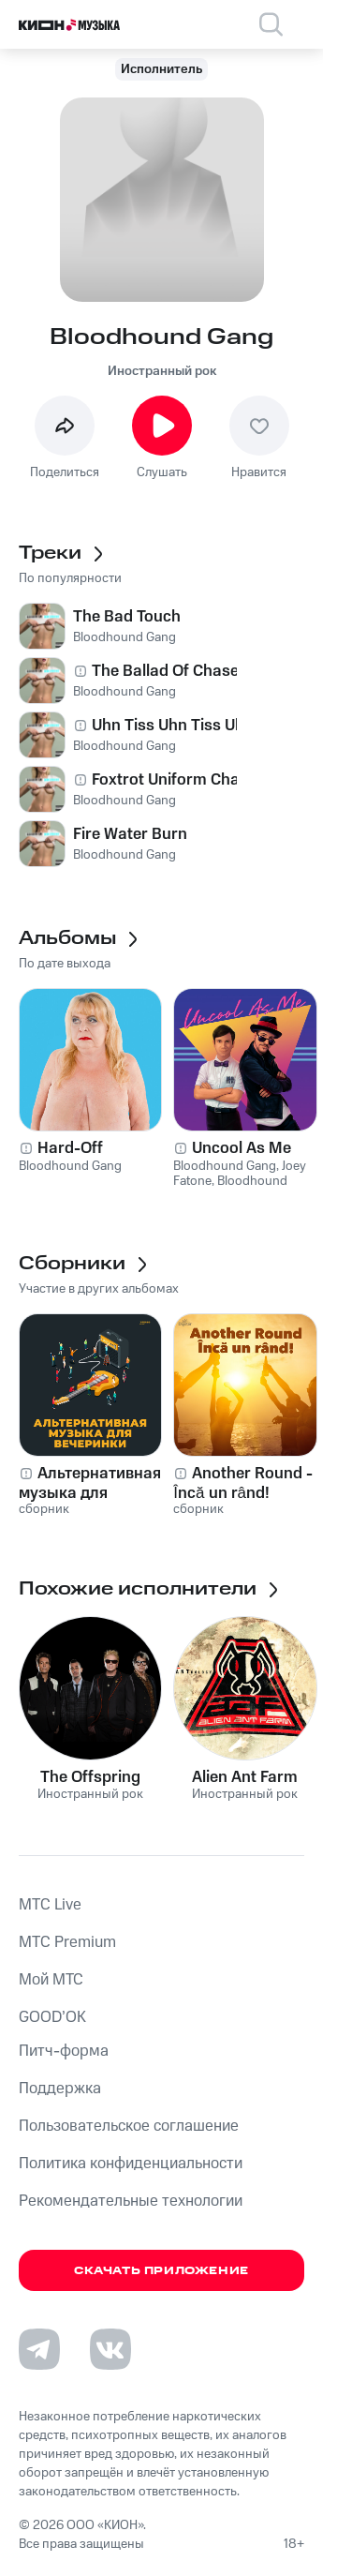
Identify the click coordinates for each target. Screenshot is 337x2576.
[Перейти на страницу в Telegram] (39, 2349)
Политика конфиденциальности (130, 2163)
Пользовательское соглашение (129, 2126)
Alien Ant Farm (245, 1777)
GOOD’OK (52, 2017)
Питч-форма (64, 2051)
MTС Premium (67, 1942)
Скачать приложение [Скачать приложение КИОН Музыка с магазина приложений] (161, 2271)
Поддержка (60, 2088)
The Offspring (90, 1777)
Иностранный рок (162, 371)
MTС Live (50, 1905)
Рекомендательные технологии (130, 2201)
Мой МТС (51, 1980)
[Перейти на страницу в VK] (110, 2349)
